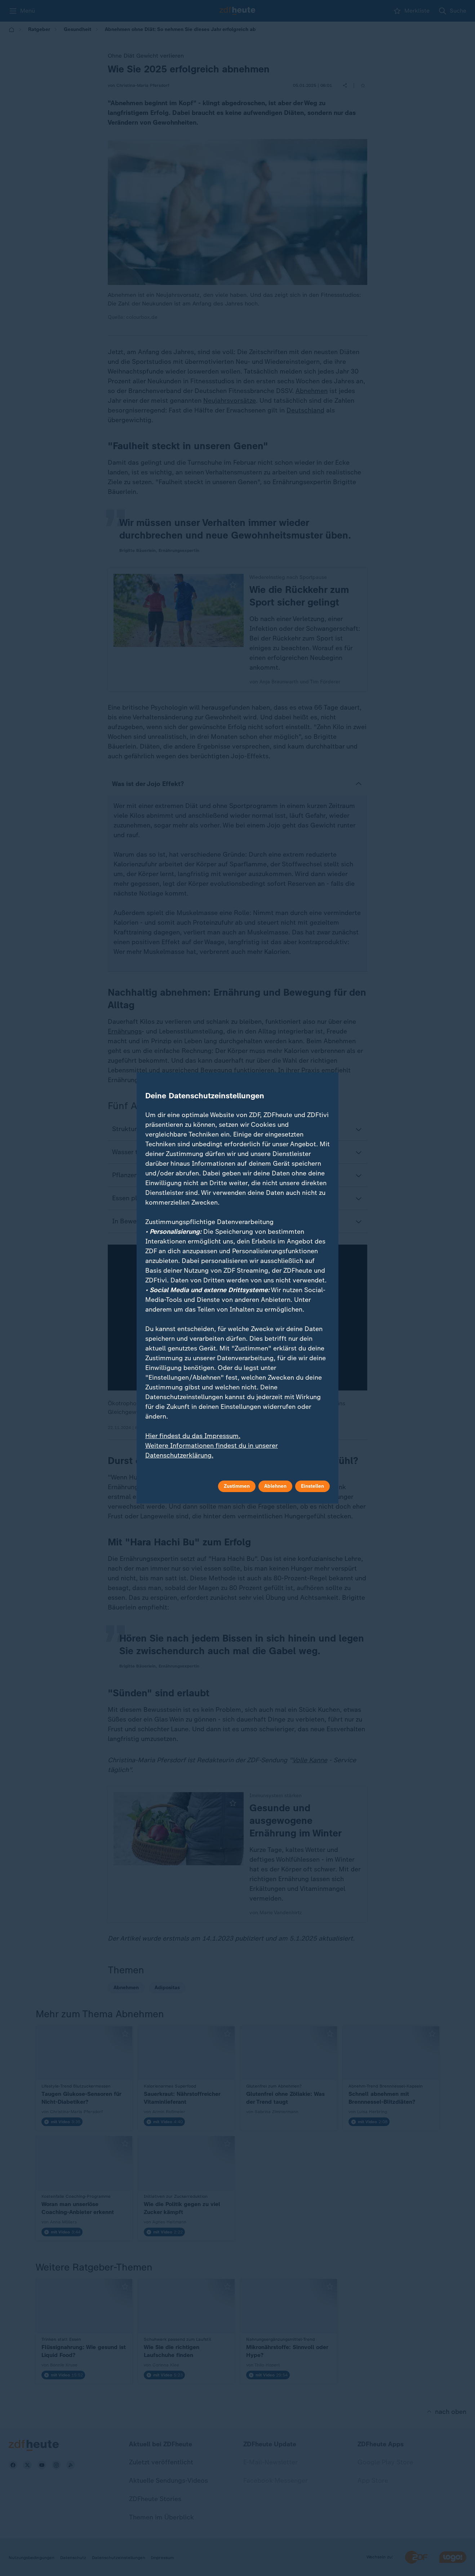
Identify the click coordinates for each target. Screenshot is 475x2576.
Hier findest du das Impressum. (192, 1436)
